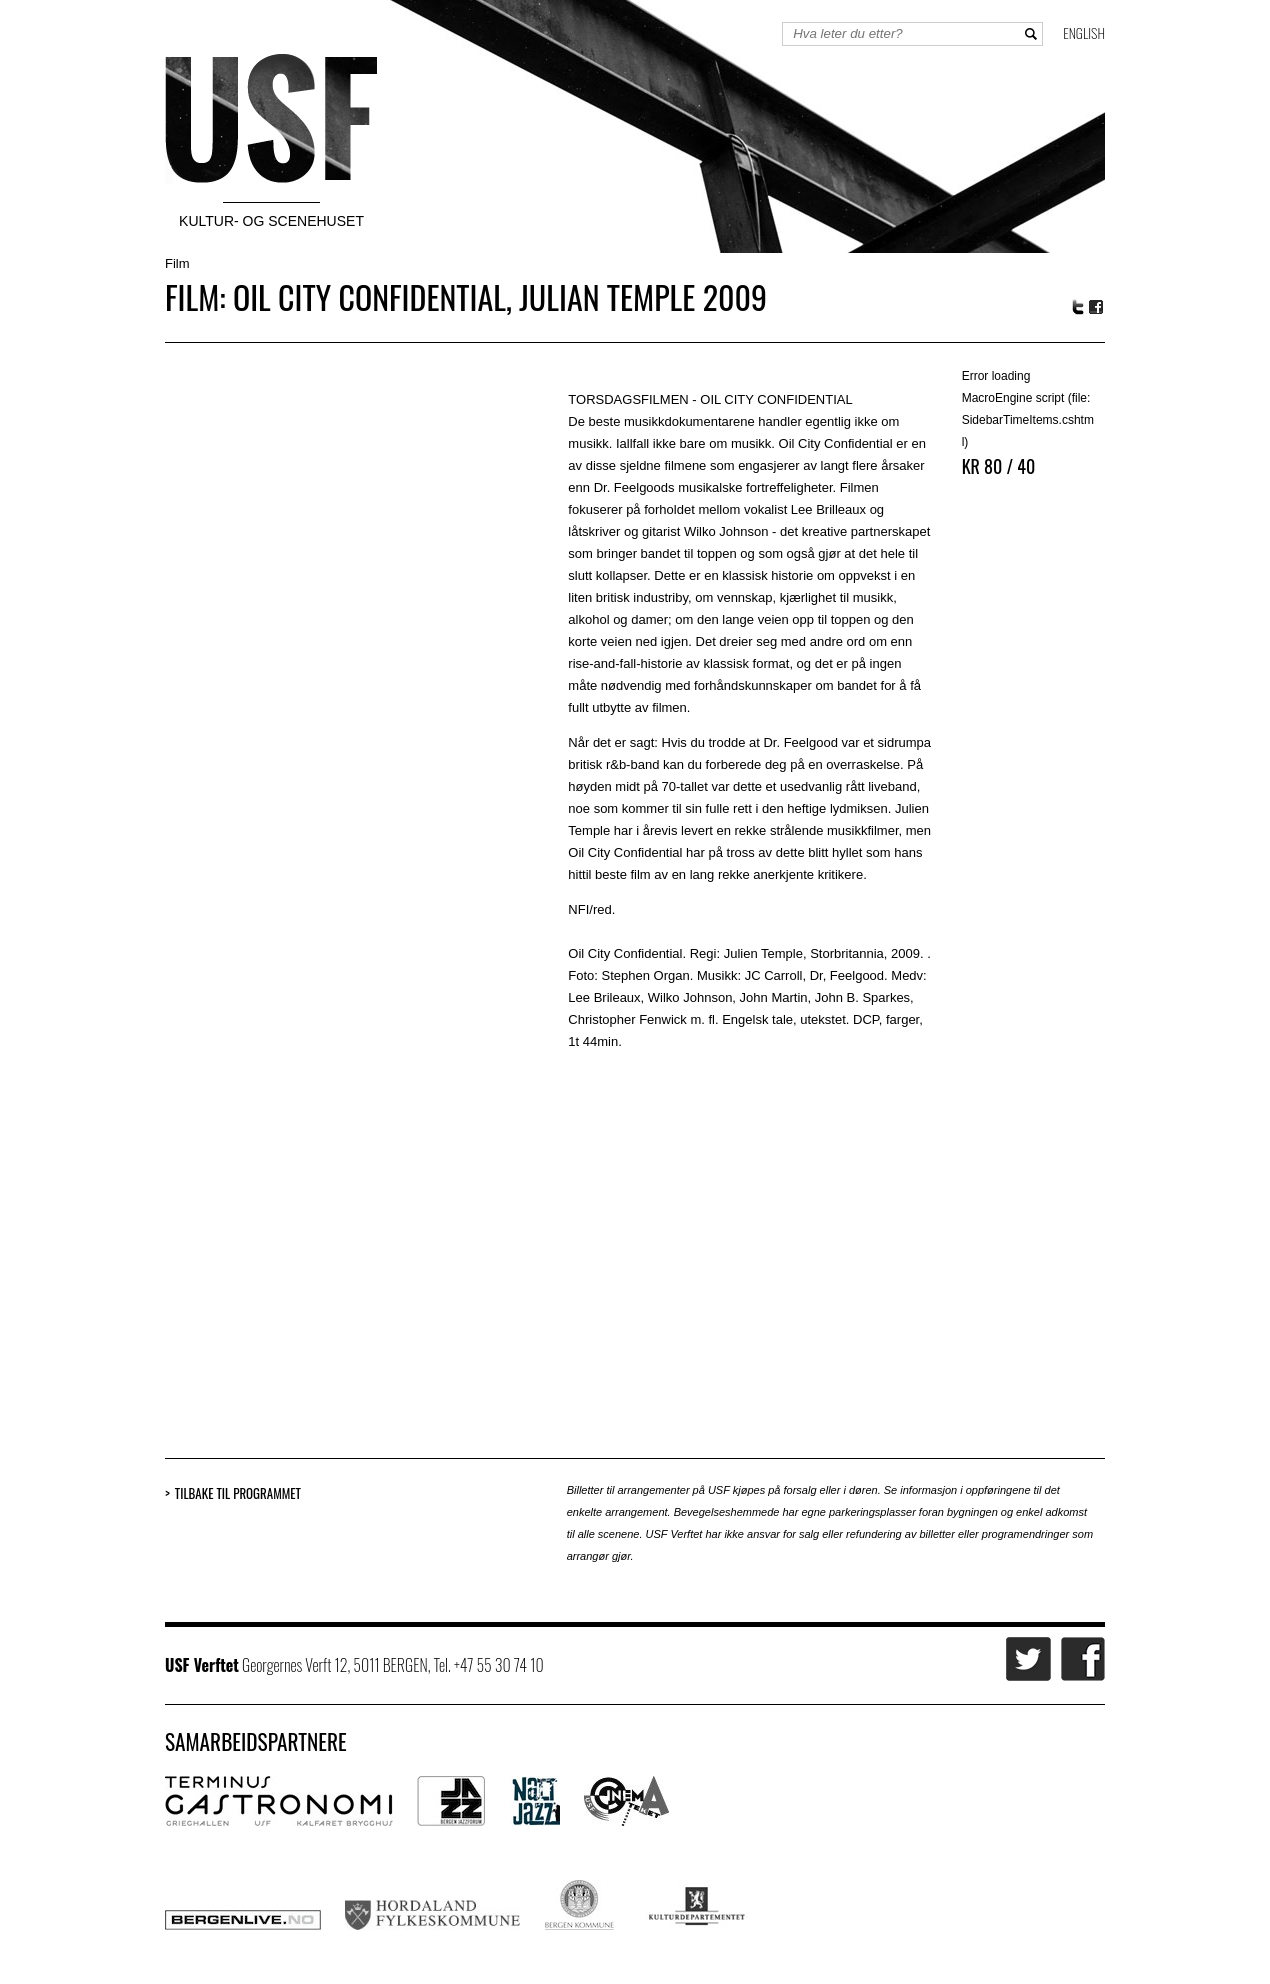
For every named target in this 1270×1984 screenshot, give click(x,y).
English (1084, 32)
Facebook (1097, 307)
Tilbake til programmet (238, 1493)
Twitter (1078, 307)
